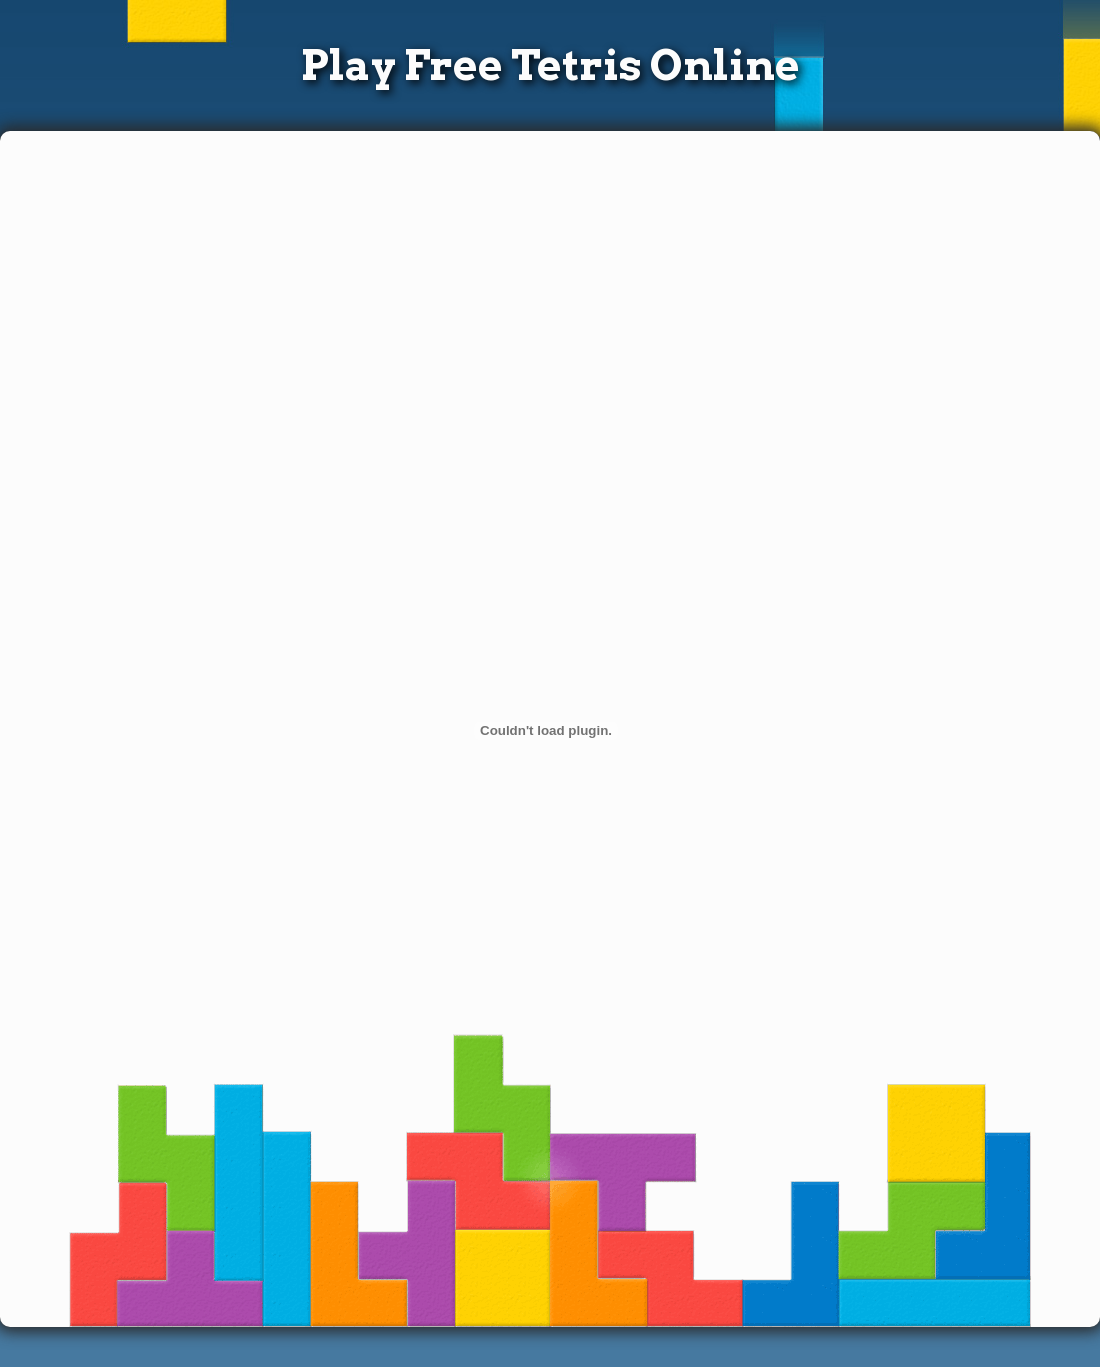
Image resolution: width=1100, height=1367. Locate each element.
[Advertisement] (472, 286)
